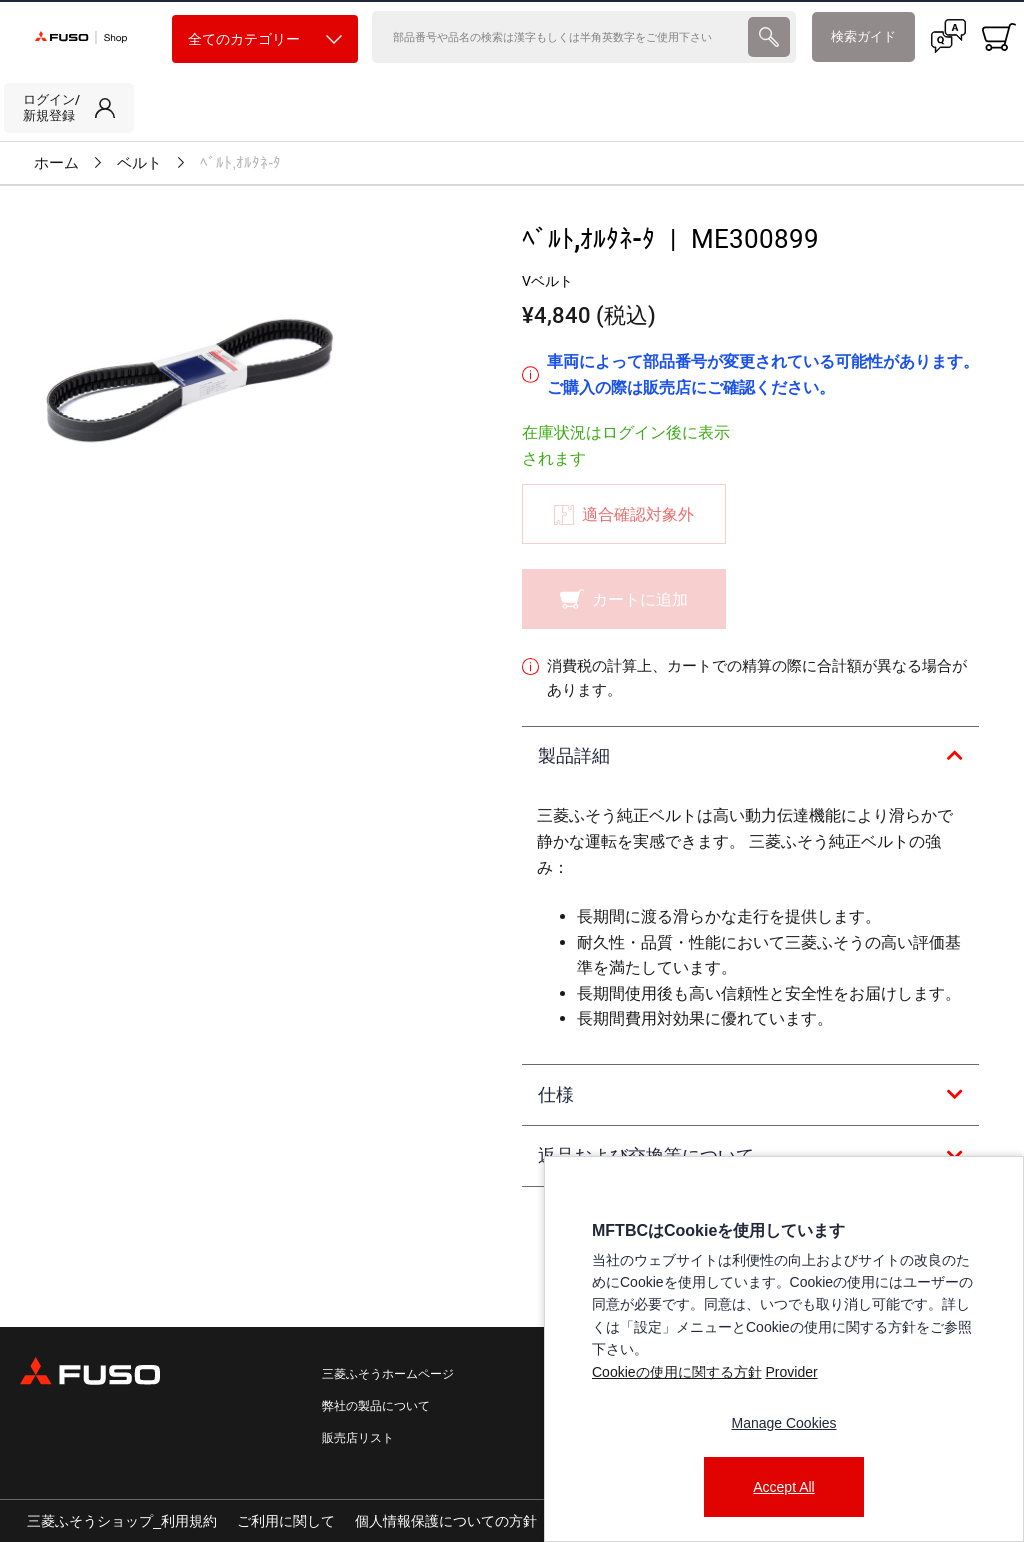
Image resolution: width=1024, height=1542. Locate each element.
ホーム (56, 163)
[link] (69, 108)
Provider (791, 1372)
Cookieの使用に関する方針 (677, 1372)
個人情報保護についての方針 (446, 1521)
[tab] (750, 757)
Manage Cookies (783, 1423)
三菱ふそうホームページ (388, 1374)
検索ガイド (863, 36)
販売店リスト (358, 1438)
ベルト (139, 163)
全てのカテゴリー (265, 39)
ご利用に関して (286, 1521)
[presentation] (769, 37)
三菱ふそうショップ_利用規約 (122, 1521)
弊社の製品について (376, 1406)
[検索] (558, 37)
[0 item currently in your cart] (999, 37)
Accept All (783, 1487)
